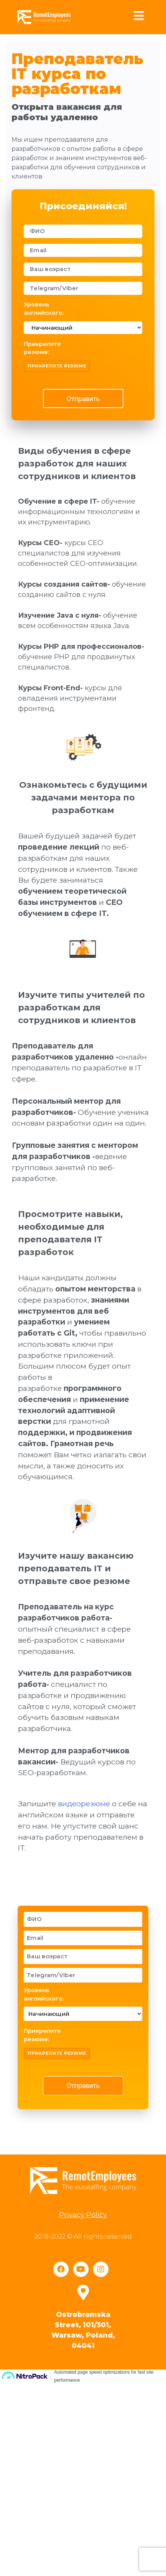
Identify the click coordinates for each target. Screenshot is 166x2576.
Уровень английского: (44, 308)
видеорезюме (84, 1970)
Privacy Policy (83, 2393)
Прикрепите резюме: (42, 348)
